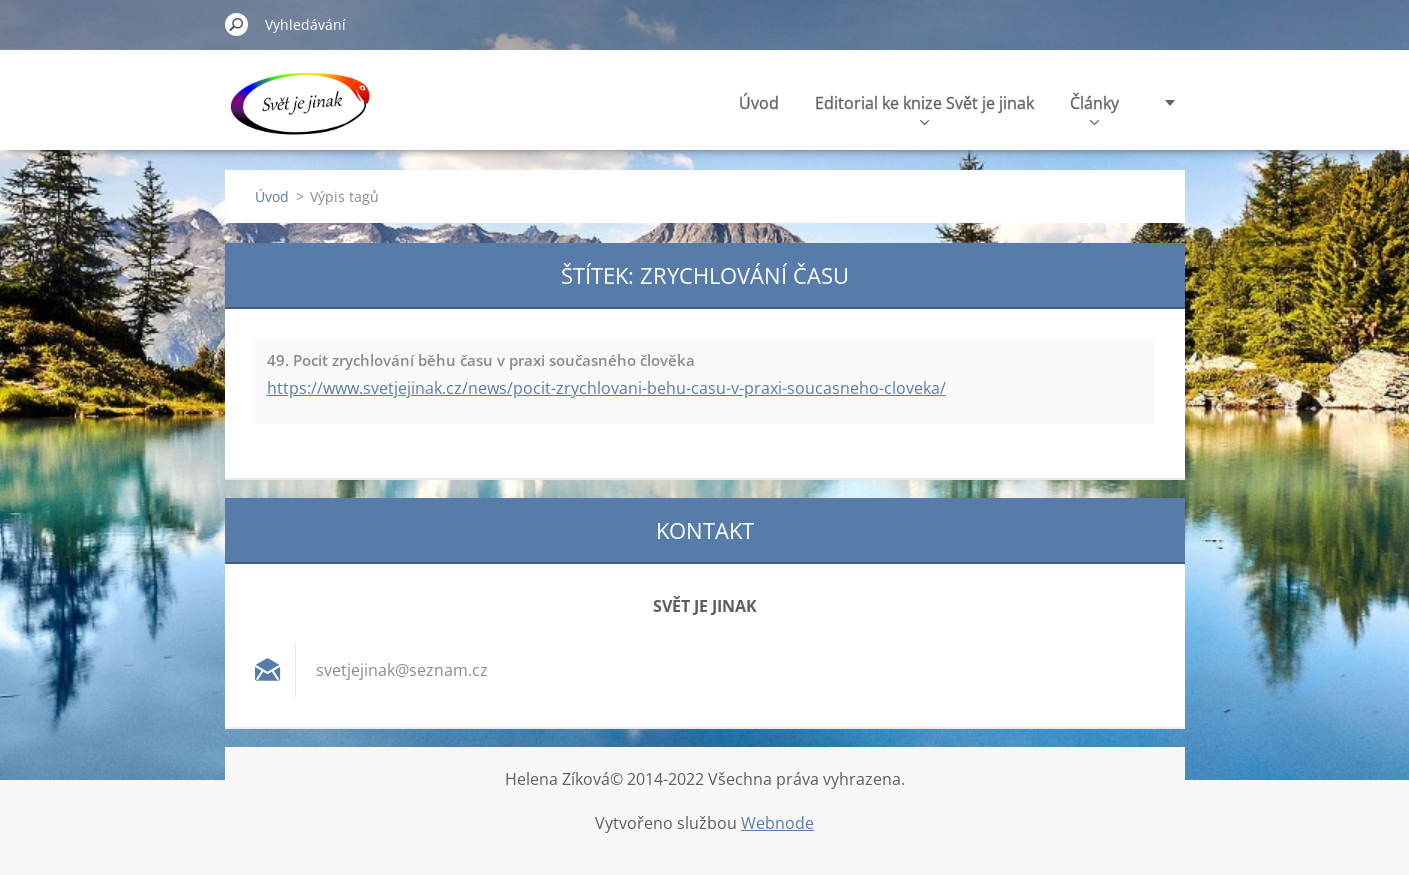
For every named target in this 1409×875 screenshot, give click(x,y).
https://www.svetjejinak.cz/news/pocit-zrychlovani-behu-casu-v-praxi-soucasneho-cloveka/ (606, 388)
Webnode (777, 823)
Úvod (759, 103)
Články (1094, 108)
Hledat (237, 24)
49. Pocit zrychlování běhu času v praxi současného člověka (481, 360)
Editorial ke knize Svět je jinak (924, 108)
